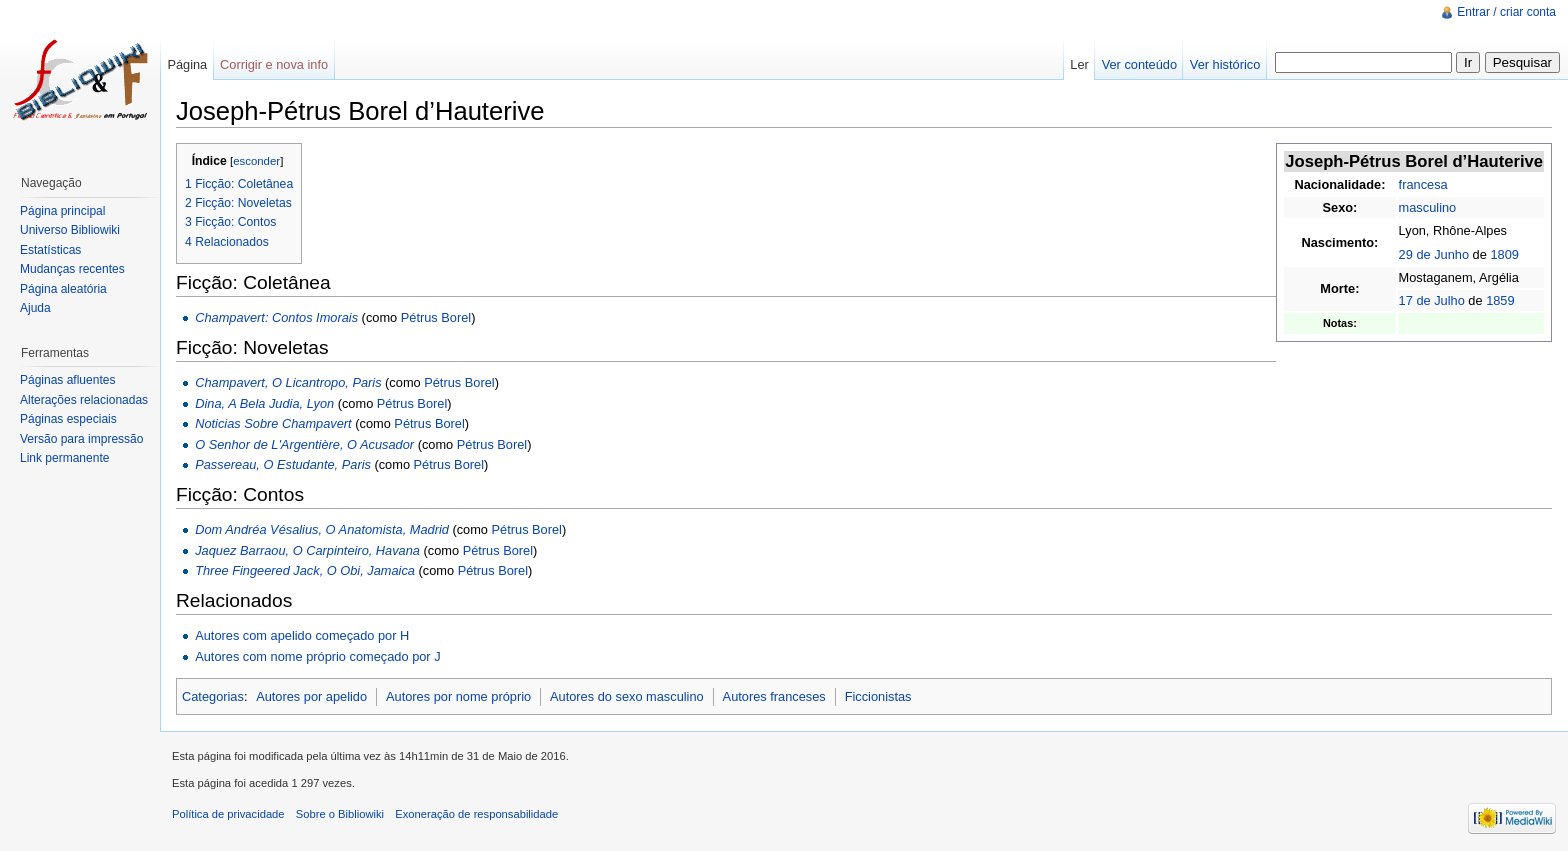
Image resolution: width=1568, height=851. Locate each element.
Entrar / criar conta (1506, 12)
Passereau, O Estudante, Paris (283, 464)
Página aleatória (63, 289)
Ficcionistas (878, 696)
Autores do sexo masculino (627, 696)
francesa (1423, 184)
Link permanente (64, 458)
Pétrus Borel (436, 317)
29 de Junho (1434, 254)
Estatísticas (50, 250)
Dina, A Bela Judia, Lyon (264, 403)
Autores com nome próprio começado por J (317, 656)
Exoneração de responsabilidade (476, 814)
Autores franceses (774, 696)
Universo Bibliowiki (70, 230)
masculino (1428, 207)
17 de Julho (1432, 300)
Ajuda (35, 308)
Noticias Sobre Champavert (273, 423)
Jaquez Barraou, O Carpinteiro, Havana (307, 550)
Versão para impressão (81, 439)
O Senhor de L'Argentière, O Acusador (304, 444)
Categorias (213, 696)
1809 (1504, 254)
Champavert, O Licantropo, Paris (288, 382)
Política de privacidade (228, 814)
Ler (1079, 64)
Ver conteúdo (1139, 64)
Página (187, 64)
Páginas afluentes (67, 380)
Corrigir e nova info (274, 64)
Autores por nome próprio (458, 696)
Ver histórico (1225, 64)
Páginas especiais (68, 419)
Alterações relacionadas (84, 400)
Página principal (62, 211)
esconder (256, 161)
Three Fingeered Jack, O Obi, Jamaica (305, 570)
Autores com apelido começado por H (302, 635)
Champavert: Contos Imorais (276, 317)
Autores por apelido (311, 696)
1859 (1500, 300)
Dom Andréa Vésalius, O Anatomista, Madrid (322, 529)
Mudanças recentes (72, 269)
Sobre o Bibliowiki (340, 814)
